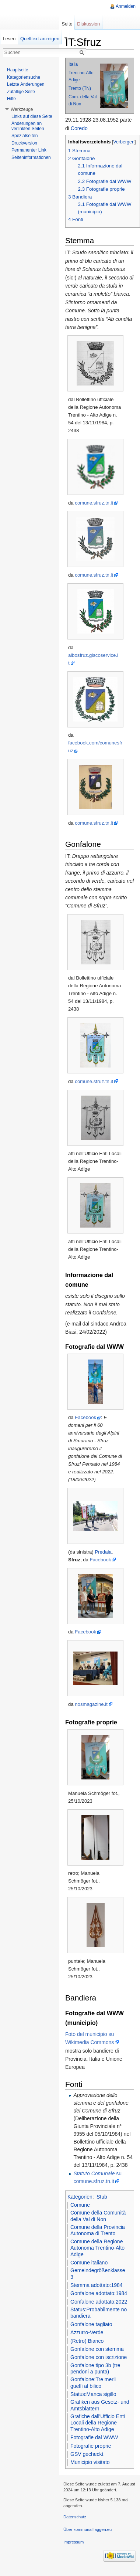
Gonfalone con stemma (97, 2349)
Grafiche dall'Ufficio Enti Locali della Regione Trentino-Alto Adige (97, 2422)
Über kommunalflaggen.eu (87, 2529)
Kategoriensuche (23, 77)
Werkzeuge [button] (22, 109)
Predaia (103, 1552)
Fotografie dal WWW (94, 2437)
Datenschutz (74, 2517)
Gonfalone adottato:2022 (98, 2302)
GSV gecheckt (87, 2454)
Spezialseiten (24, 135)
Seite (67, 24)
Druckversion (24, 143)
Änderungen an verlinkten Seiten (27, 126)
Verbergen (123, 142)
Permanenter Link (28, 150)
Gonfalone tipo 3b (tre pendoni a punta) (95, 2368)
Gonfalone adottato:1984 (98, 2293)
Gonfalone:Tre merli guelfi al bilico (93, 2382)
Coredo (79, 128)
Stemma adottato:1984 (96, 2285)
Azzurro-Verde (86, 2332)
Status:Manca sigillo (93, 2394)
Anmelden (126, 6)
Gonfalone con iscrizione (98, 2357)
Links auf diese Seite (31, 116)
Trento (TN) (80, 88)
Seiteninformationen (31, 157)
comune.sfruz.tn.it (94, 503)
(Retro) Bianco (87, 2341)
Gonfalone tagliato (91, 2324)
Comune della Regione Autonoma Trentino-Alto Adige (97, 2248)
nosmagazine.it (91, 1704)
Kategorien (79, 2197)
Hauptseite (17, 69)
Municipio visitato (90, 2462)
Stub (102, 2197)
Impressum (73, 2542)
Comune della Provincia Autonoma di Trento (97, 2230)
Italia (73, 64)
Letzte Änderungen (25, 84)
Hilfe (11, 98)
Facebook (85, 1417)
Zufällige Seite (21, 91)
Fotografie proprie (90, 2446)
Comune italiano (89, 2263)
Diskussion (88, 24)
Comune (80, 2205)
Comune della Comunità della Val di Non (98, 2216)
